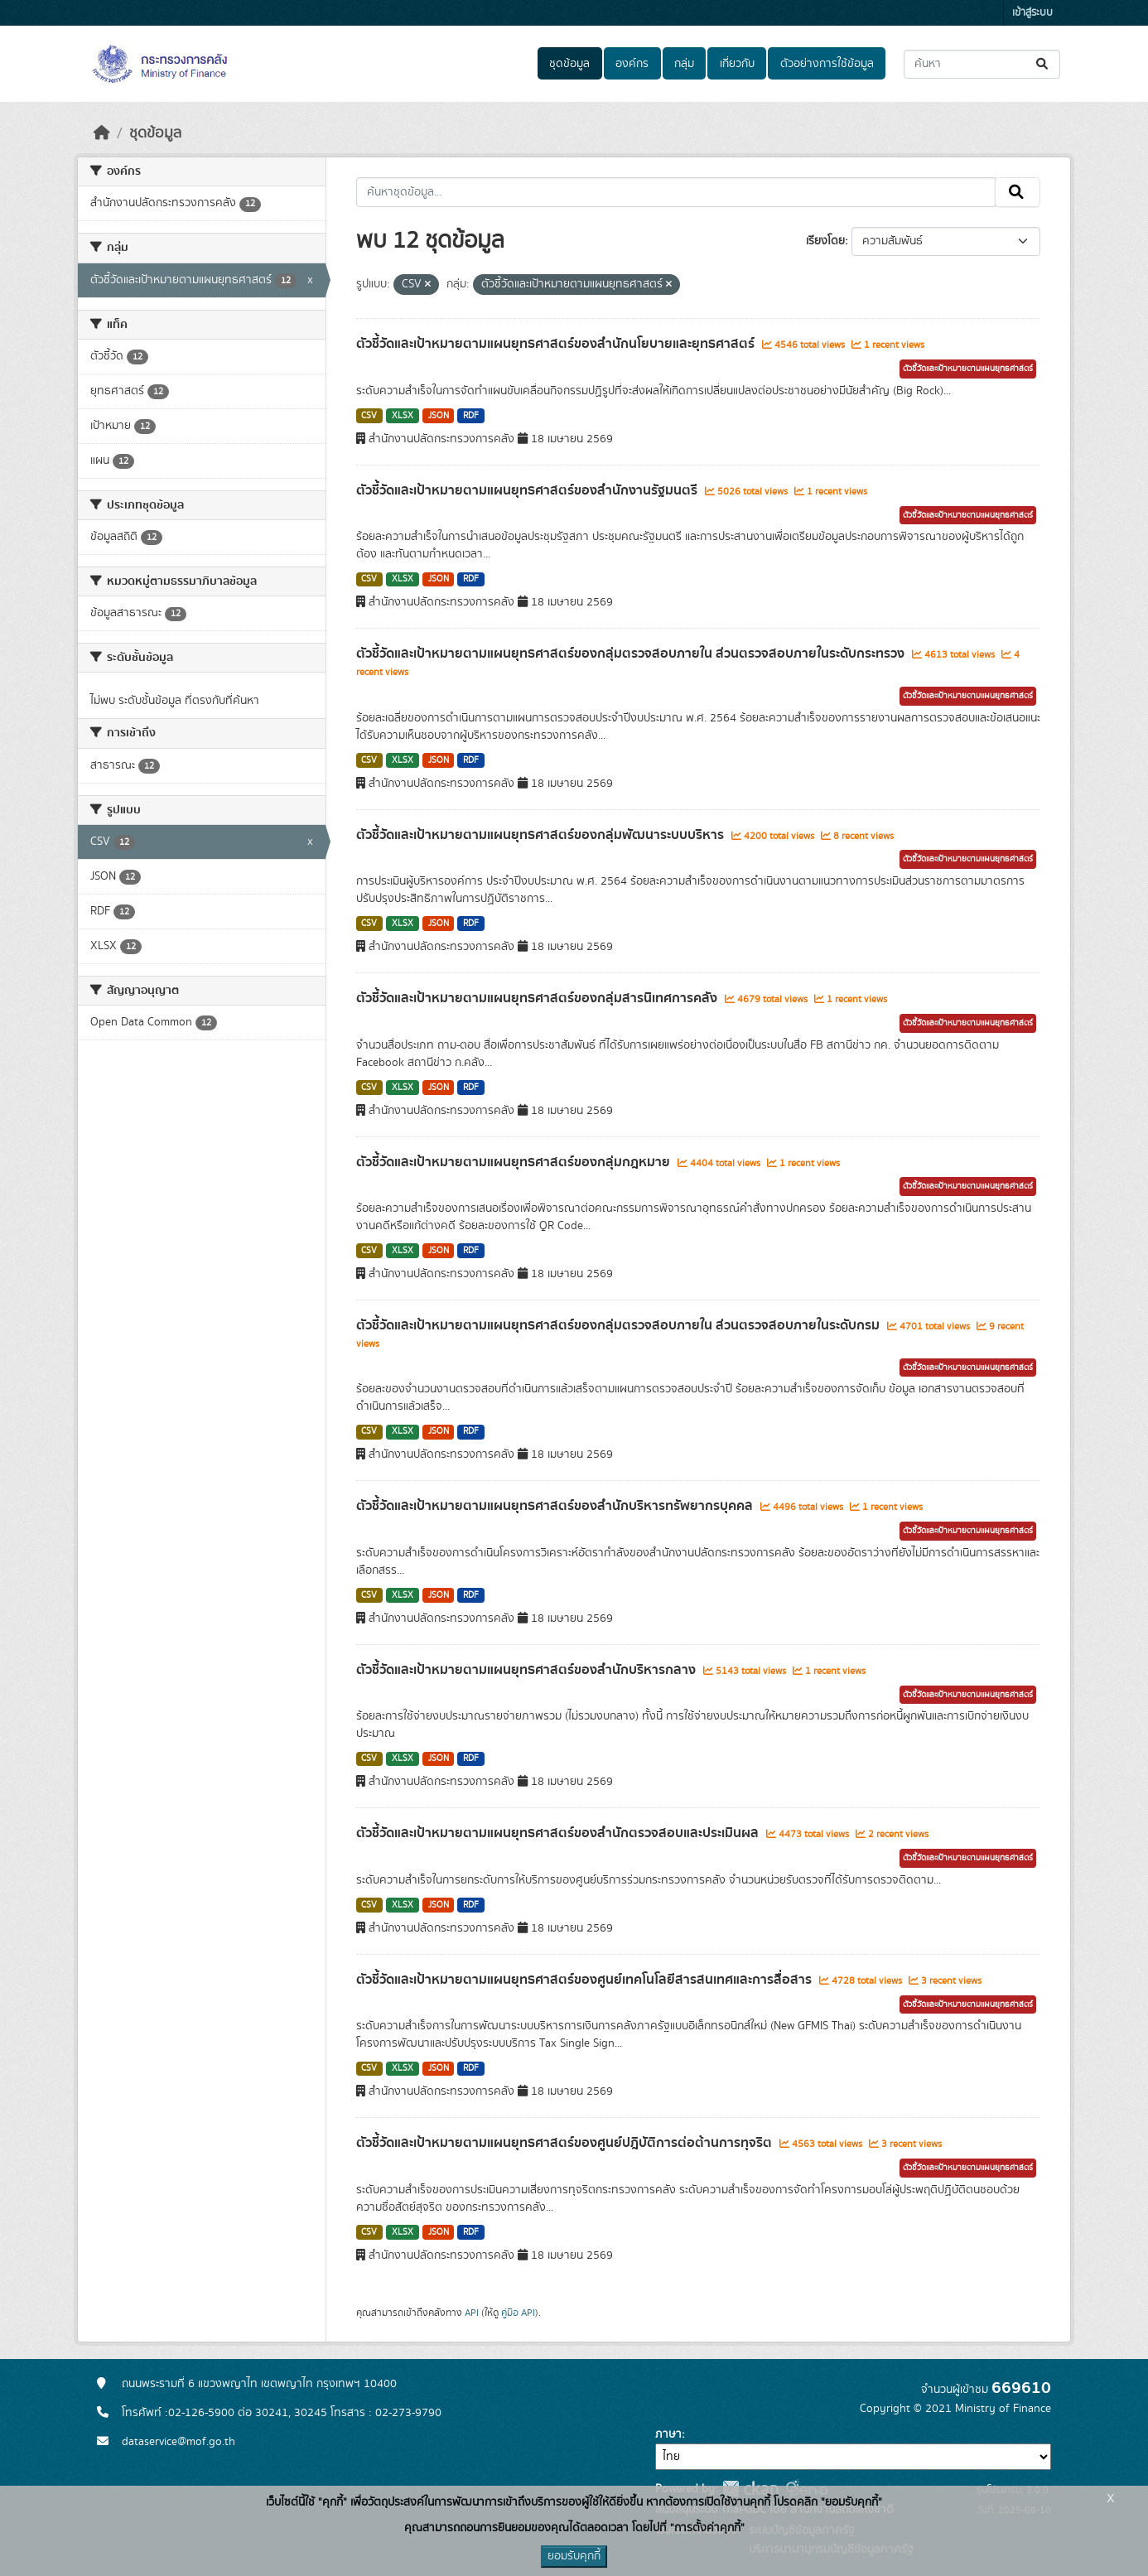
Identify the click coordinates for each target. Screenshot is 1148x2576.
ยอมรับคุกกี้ (574, 2556)
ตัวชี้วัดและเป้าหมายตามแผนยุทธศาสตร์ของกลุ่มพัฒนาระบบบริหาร (541, 835)
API (472, 2312)
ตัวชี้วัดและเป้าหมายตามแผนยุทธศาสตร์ (968, 368)
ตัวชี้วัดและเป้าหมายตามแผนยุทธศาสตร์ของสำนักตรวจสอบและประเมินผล (559, 1833)
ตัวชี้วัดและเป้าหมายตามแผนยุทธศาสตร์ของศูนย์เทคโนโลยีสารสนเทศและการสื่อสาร (585, 1979)
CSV (369, 415)
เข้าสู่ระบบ (1032, 13)
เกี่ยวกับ (737, 63)
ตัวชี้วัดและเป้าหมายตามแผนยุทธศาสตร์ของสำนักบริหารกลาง (527, 1670)
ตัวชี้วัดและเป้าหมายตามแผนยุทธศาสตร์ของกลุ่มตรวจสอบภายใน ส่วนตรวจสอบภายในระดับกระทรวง (632, 653)
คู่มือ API (518, 2312)
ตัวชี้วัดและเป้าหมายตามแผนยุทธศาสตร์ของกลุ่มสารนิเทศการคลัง (538, 998)
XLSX (402, 415)
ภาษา (668, 2434)
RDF (471, 415)
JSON (438, 415)
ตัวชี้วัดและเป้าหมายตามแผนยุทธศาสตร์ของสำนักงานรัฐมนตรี (528, 490)
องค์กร (632, 63)
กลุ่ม (684, 63)
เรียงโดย (825, 241)
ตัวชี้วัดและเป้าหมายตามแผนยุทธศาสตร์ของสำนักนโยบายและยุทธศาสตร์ (557, 344)
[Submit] (1043, 64)
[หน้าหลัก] (102, 133)
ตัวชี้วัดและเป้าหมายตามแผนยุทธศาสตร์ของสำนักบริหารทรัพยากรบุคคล (556, 1506)
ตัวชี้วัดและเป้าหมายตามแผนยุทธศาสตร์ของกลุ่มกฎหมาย (514, 1162)
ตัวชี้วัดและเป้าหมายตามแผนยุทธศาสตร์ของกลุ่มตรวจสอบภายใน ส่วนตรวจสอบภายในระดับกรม (619, 1325)
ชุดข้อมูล (569, 63)
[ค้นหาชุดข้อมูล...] (982, 64)
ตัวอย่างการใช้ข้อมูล (827, 63)
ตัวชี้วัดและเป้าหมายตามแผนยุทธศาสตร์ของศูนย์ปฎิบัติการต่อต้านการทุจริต (565, 2143)
